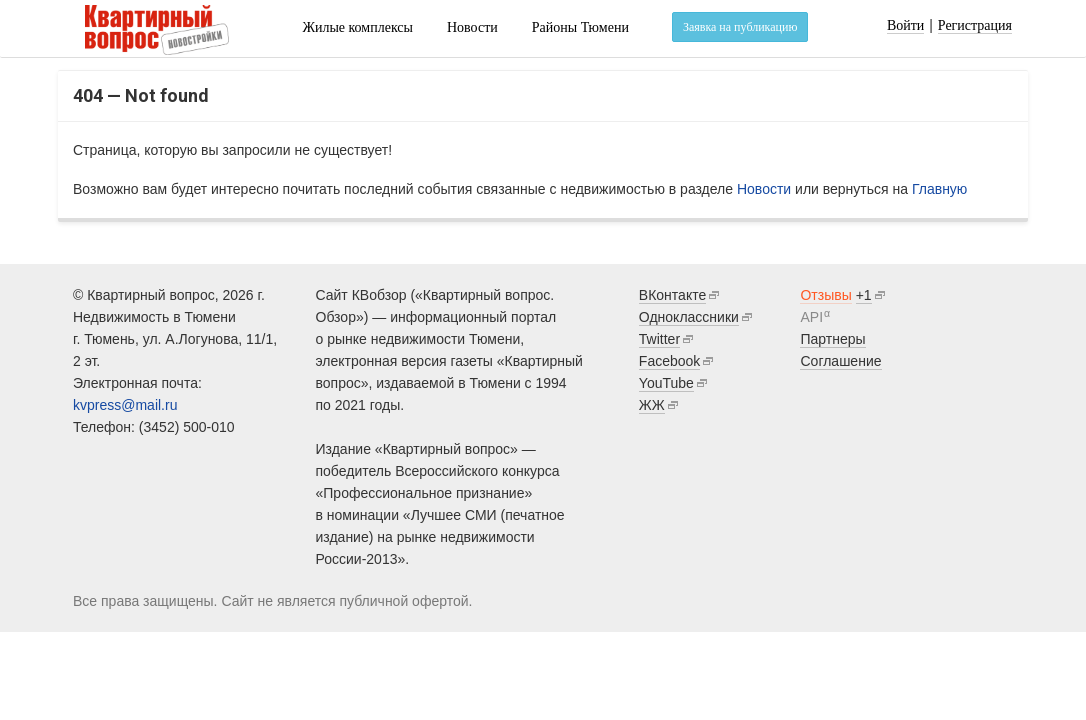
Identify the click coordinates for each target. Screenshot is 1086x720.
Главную (939, 189)
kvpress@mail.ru (125, 405)
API (811, 317)
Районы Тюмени (580, 27)
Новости (472, 27)
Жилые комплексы (357, 27)
